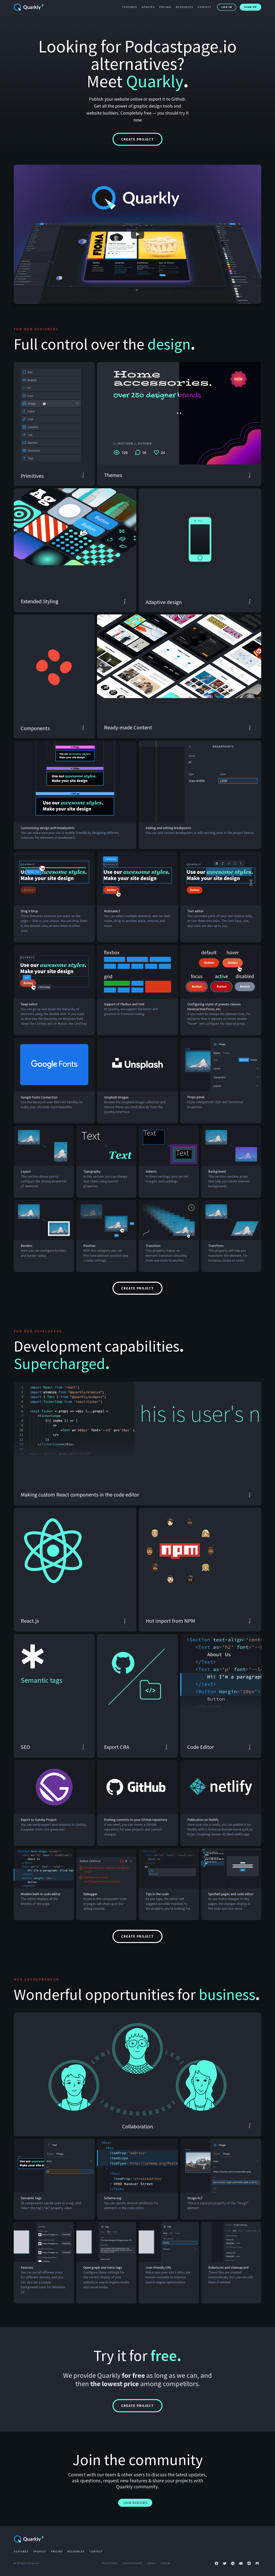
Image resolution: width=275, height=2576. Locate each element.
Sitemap (165, 2563)
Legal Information (132, 2563)
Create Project (137, 139)
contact (204, 7)
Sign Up (250, 7)
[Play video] (137, 234)
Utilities (151, 2563)
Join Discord (135, 2503)
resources (184, 7)
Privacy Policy (110, 2563)
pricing (165, 7)
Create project (137, 1288)
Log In (227, 7)
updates (148, 7)
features (130, 7)
